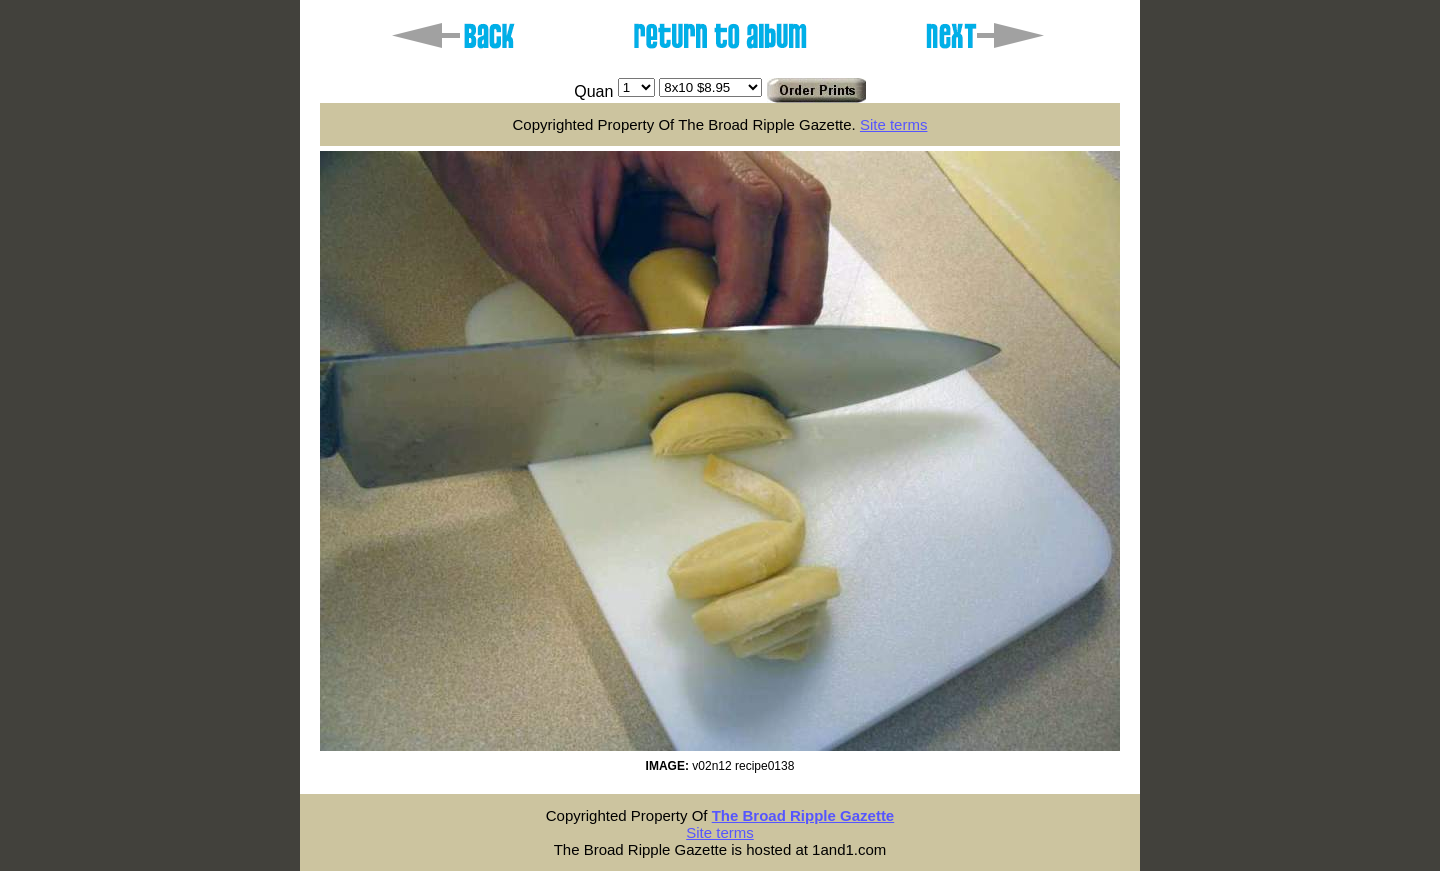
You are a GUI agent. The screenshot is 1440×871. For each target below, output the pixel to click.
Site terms (894, 124)
